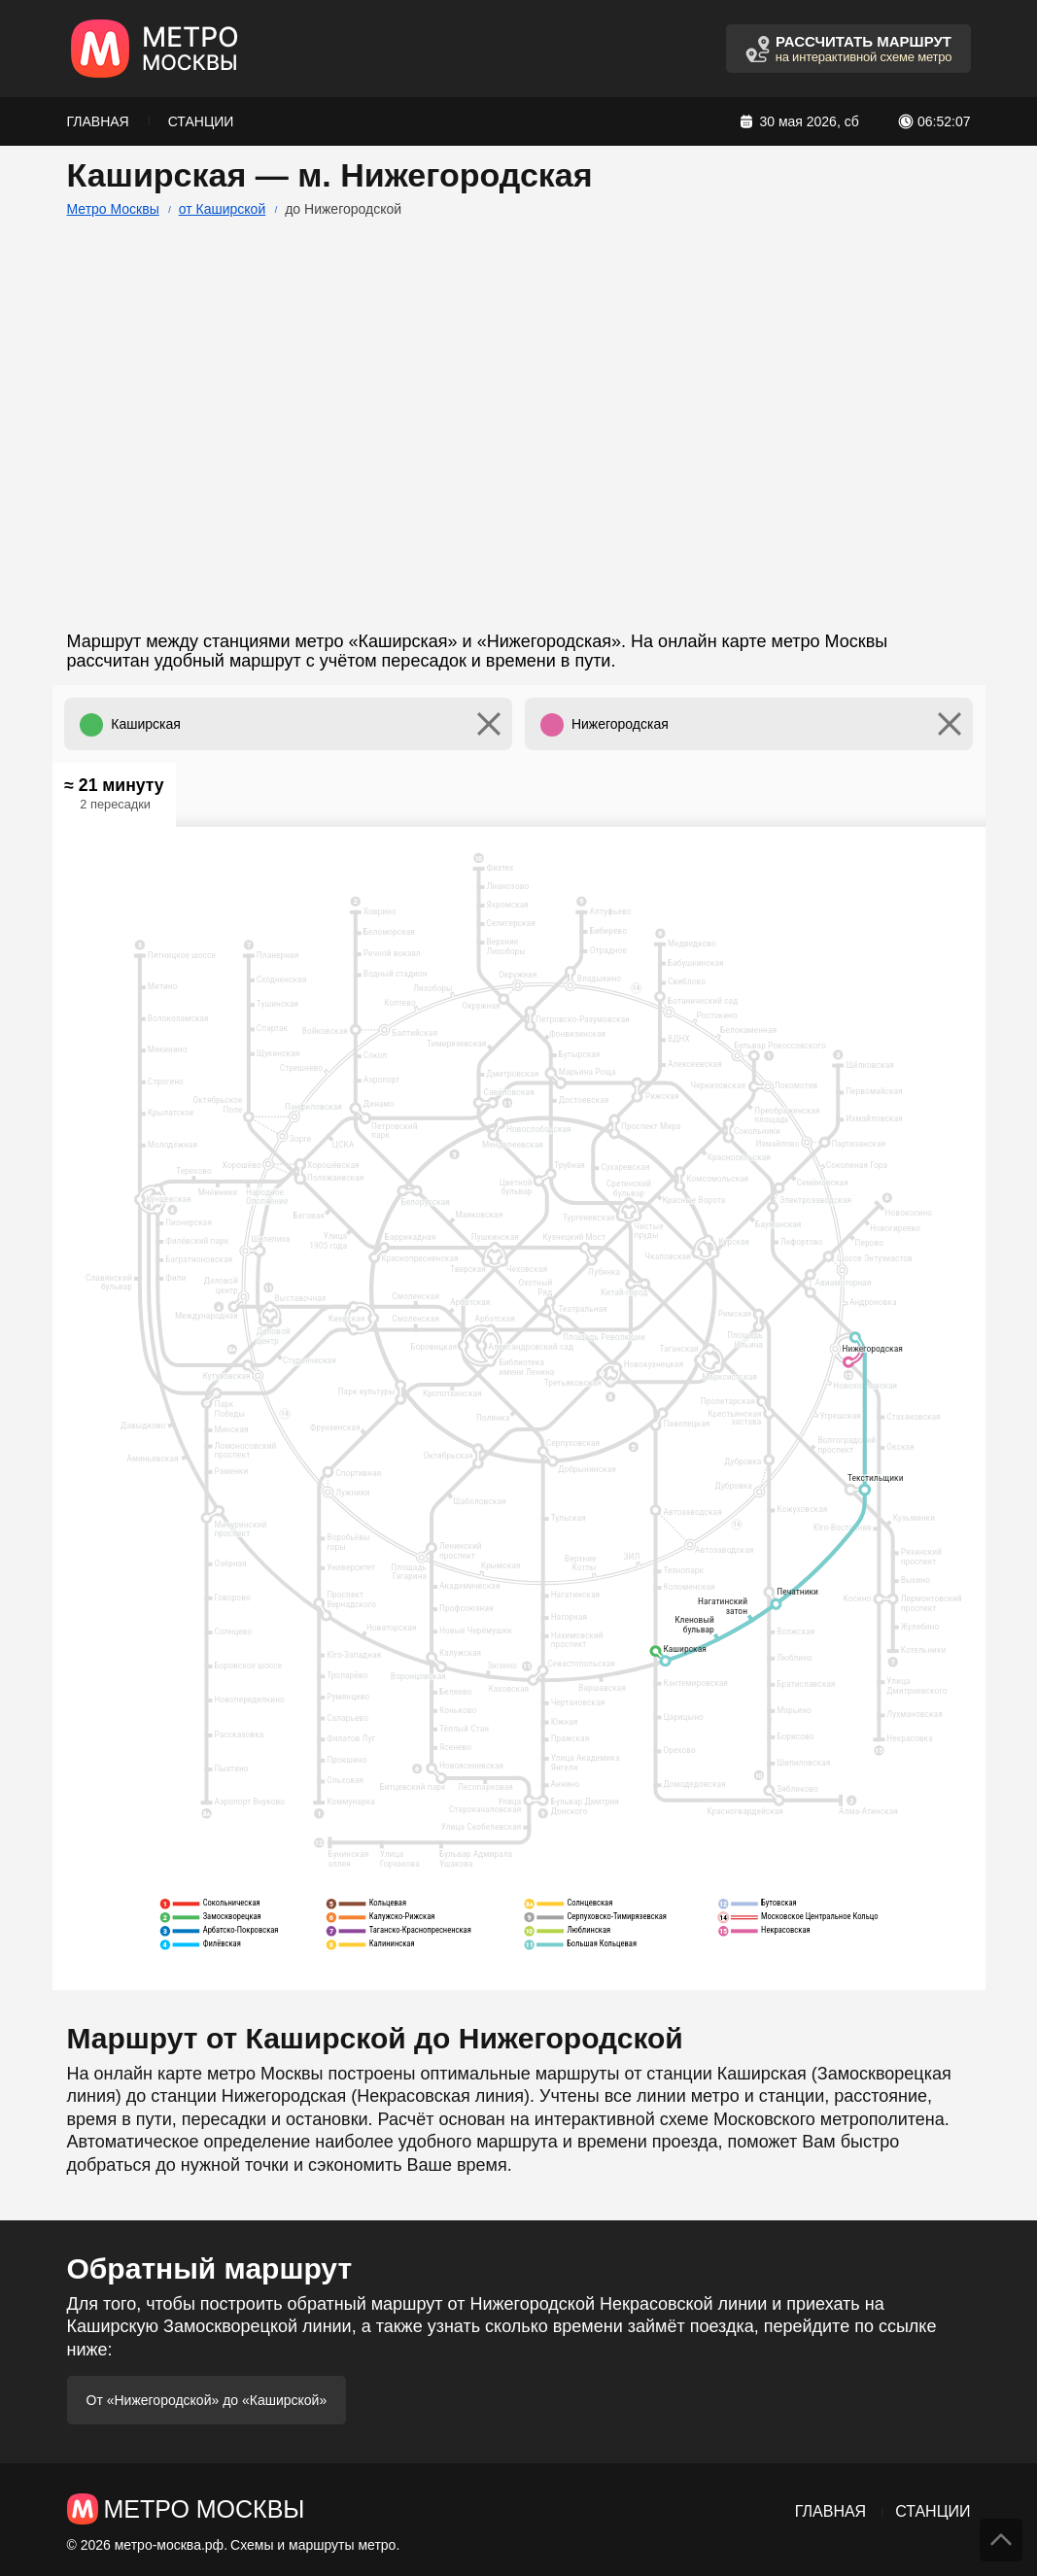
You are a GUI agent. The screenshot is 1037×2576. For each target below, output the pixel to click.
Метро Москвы (113, 209)
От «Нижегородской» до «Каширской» (207, 2400)
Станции (201, 121)
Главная (98, 121)
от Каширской (222, 209)
